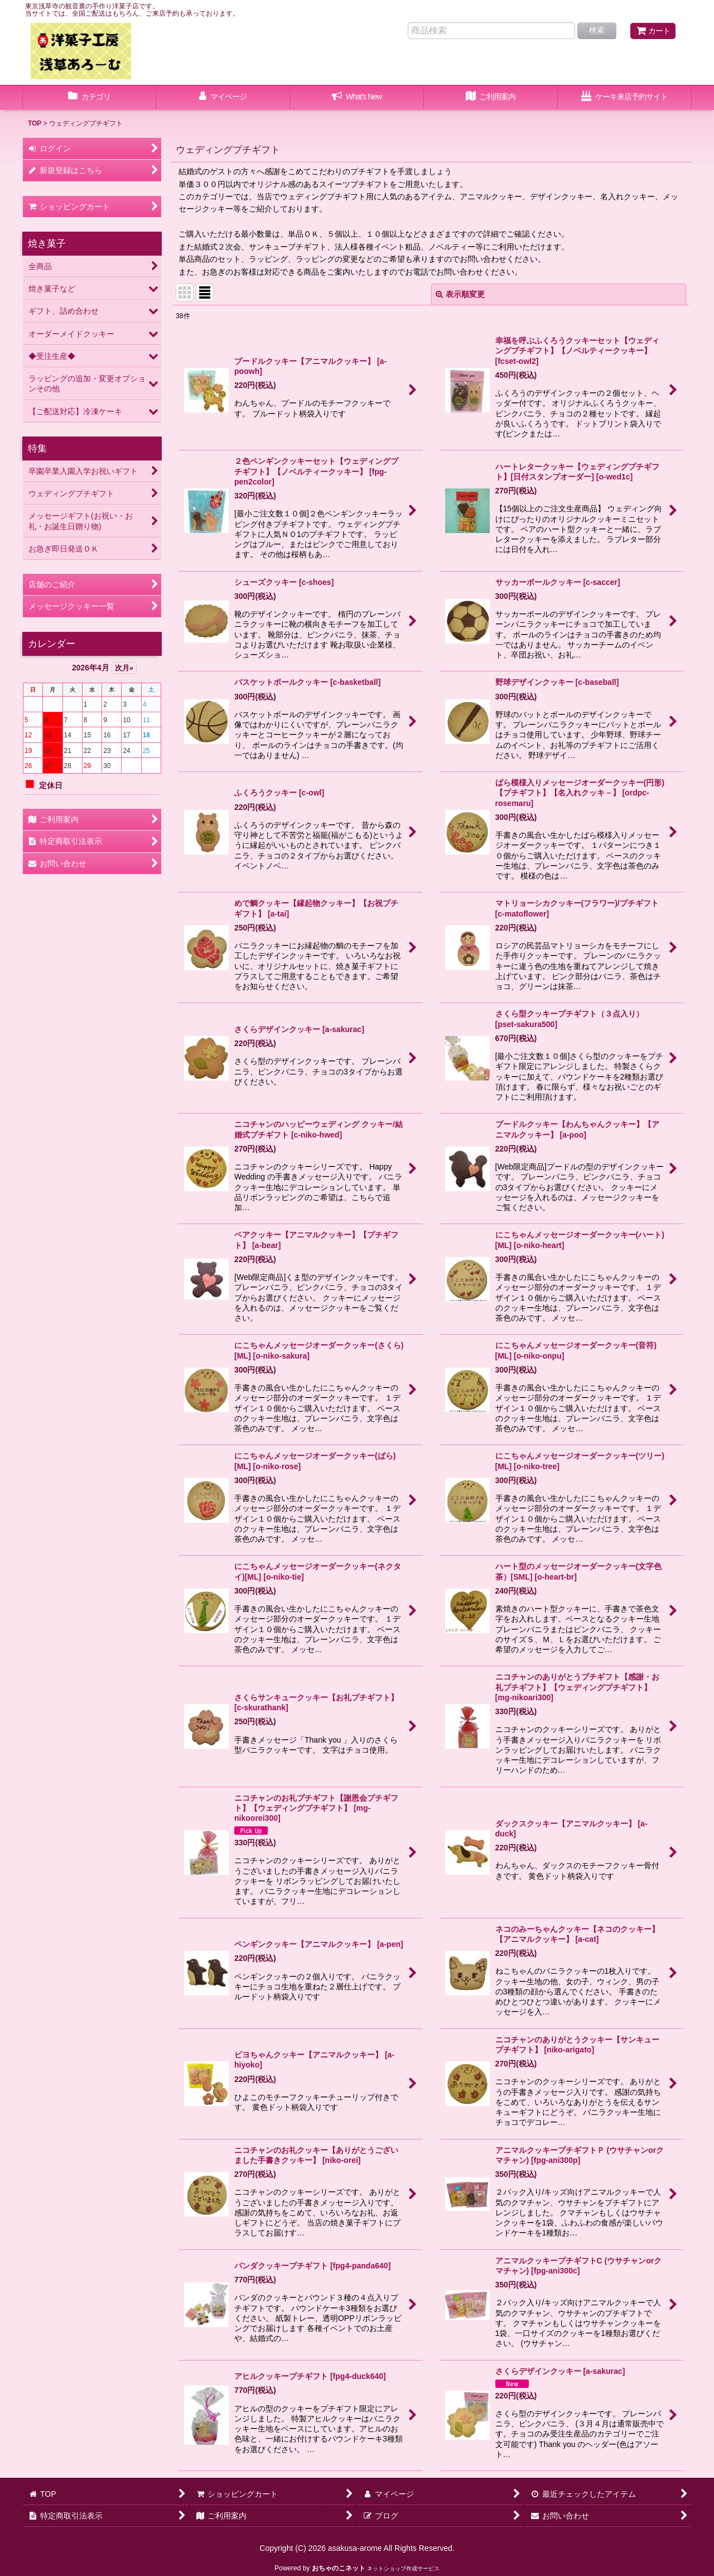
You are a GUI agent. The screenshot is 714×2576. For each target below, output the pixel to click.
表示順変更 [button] (460, 294)
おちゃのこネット (338, 2568)
